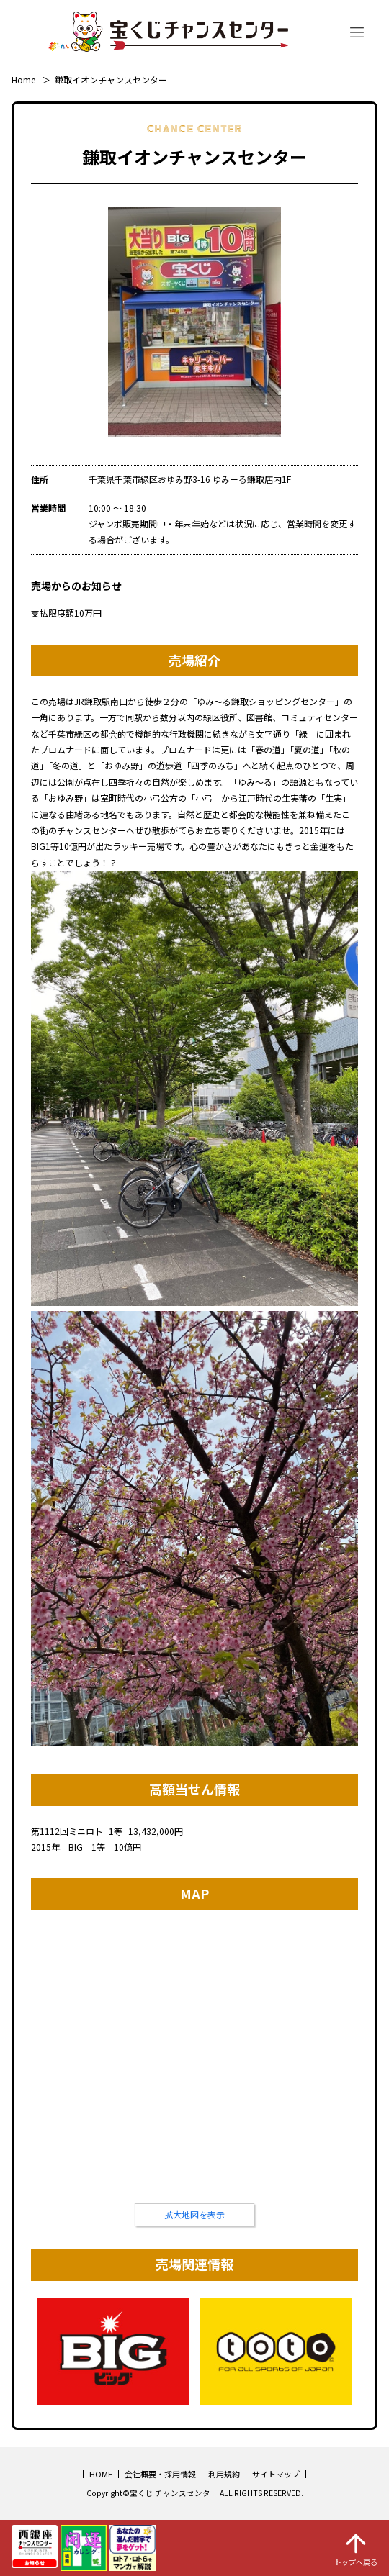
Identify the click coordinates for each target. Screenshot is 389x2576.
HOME (100, 2474)
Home (23, 79)
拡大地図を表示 (194, 2214)
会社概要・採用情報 (160, 2474)
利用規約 (224, 2474)
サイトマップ (276, 2474)
